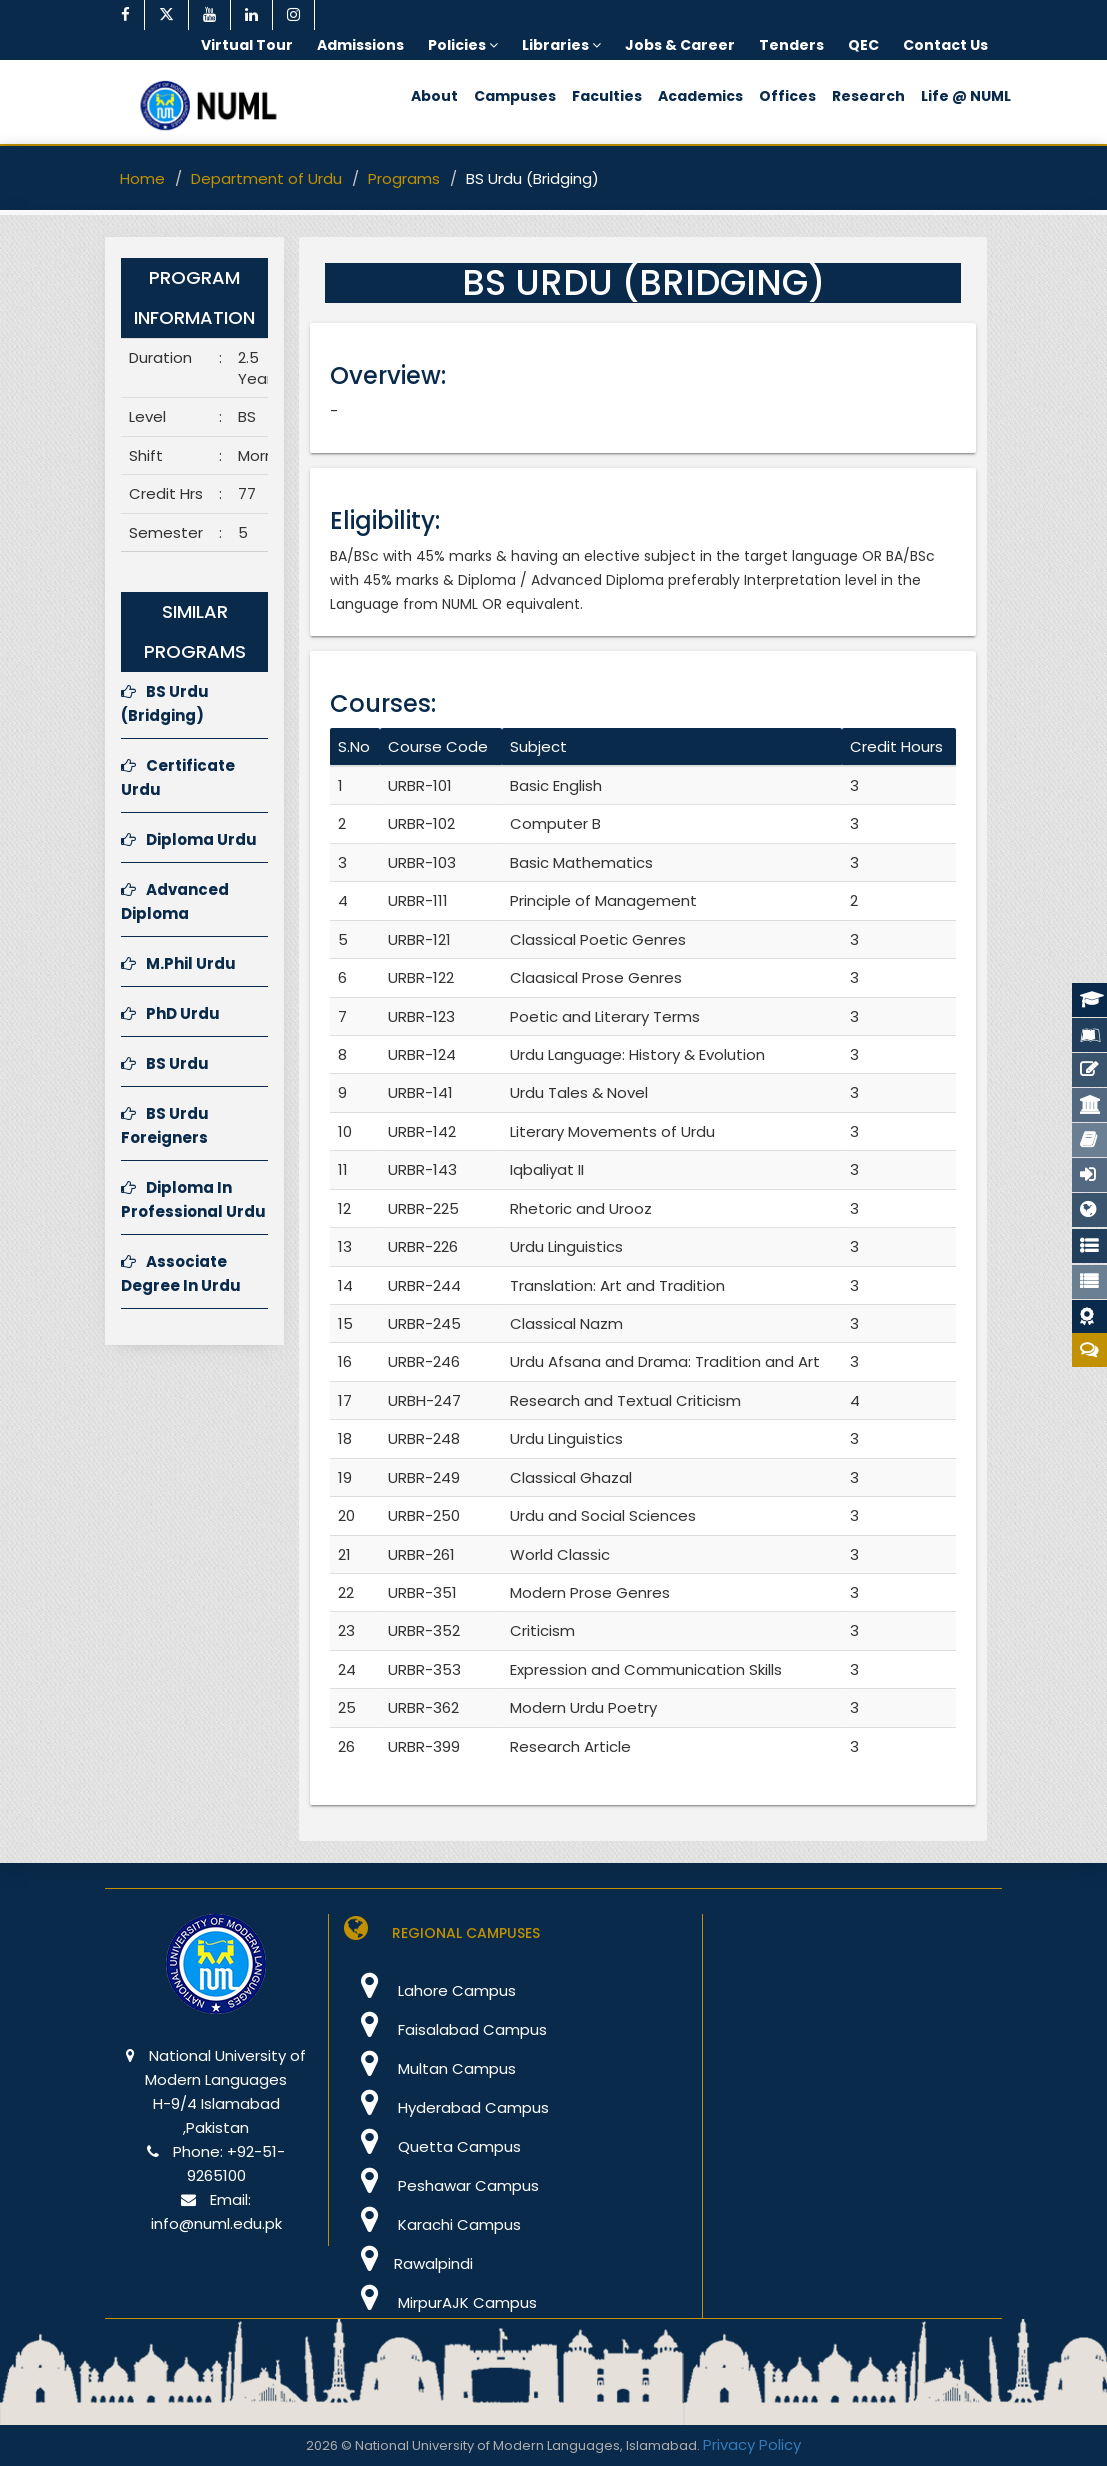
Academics (700, 96)
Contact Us (945, 45)
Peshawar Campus (441, 2185)
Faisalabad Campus (445, 2029)
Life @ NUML (966, 96)
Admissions (360, 45)
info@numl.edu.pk (216, 2223)
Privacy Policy (752, 2444)
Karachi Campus (432, 2224)
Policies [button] (463, 45)
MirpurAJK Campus (440, 2302)
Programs (404, 178)
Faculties (607, 96)
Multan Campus (430, 2068)
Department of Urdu (266, 178)
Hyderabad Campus (446, 2107)
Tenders (791, 45)
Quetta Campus (432, 2146)
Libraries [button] (561, 45)
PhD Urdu (170, 1013)
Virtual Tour (247, 45)
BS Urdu (165, 1063)
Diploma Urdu (189, 839)
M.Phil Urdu (178, 963)
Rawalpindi (408, 2263)
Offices (787, 96)
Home (142, 178)
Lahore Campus (430, 1990)
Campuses (515, 96)
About (434, 96)
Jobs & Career (680, 45)
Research (868, 96)
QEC (863, 45)
